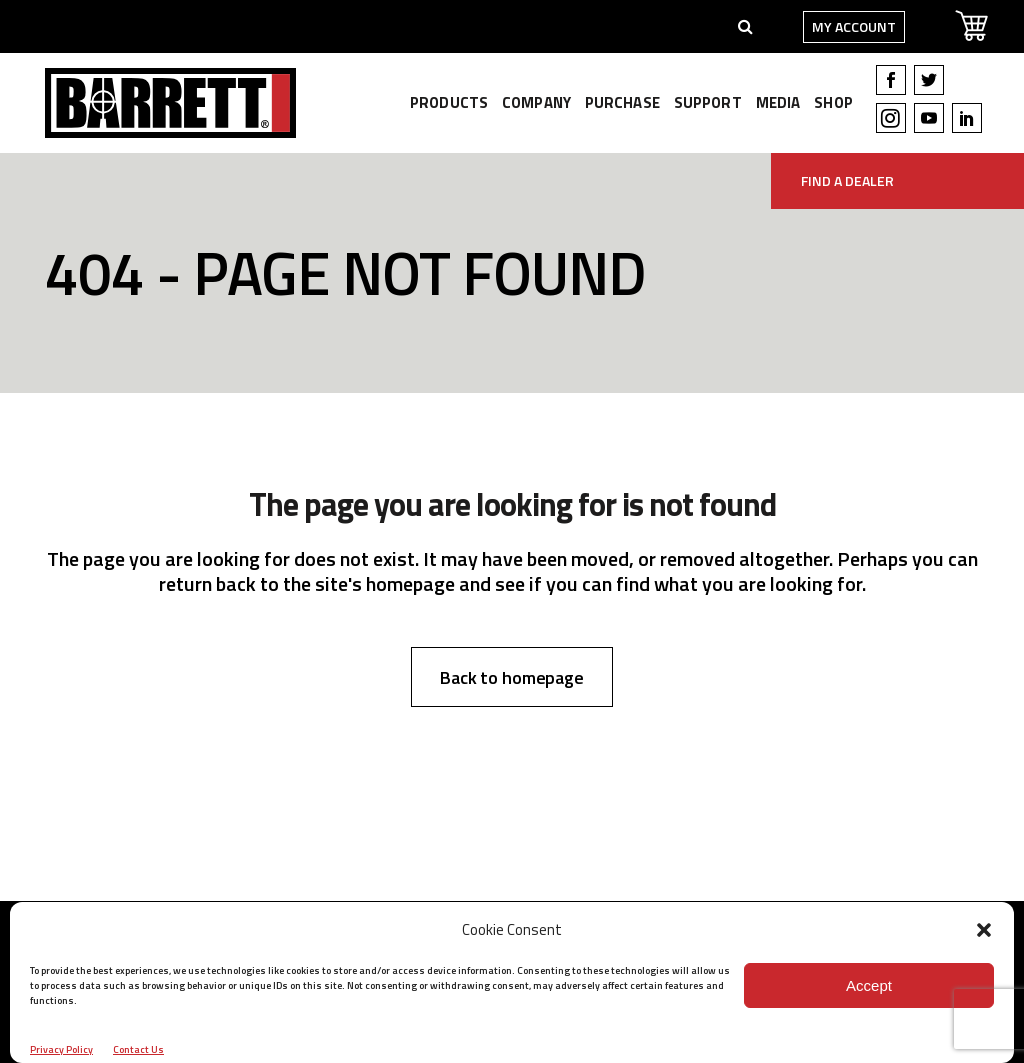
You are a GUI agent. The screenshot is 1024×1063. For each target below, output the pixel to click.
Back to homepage (512, 677)
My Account (845, 26)
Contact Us (138, 1049)
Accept (869, 985)
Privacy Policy (61, 1049)
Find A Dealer (847, 180)
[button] (984, 930)
